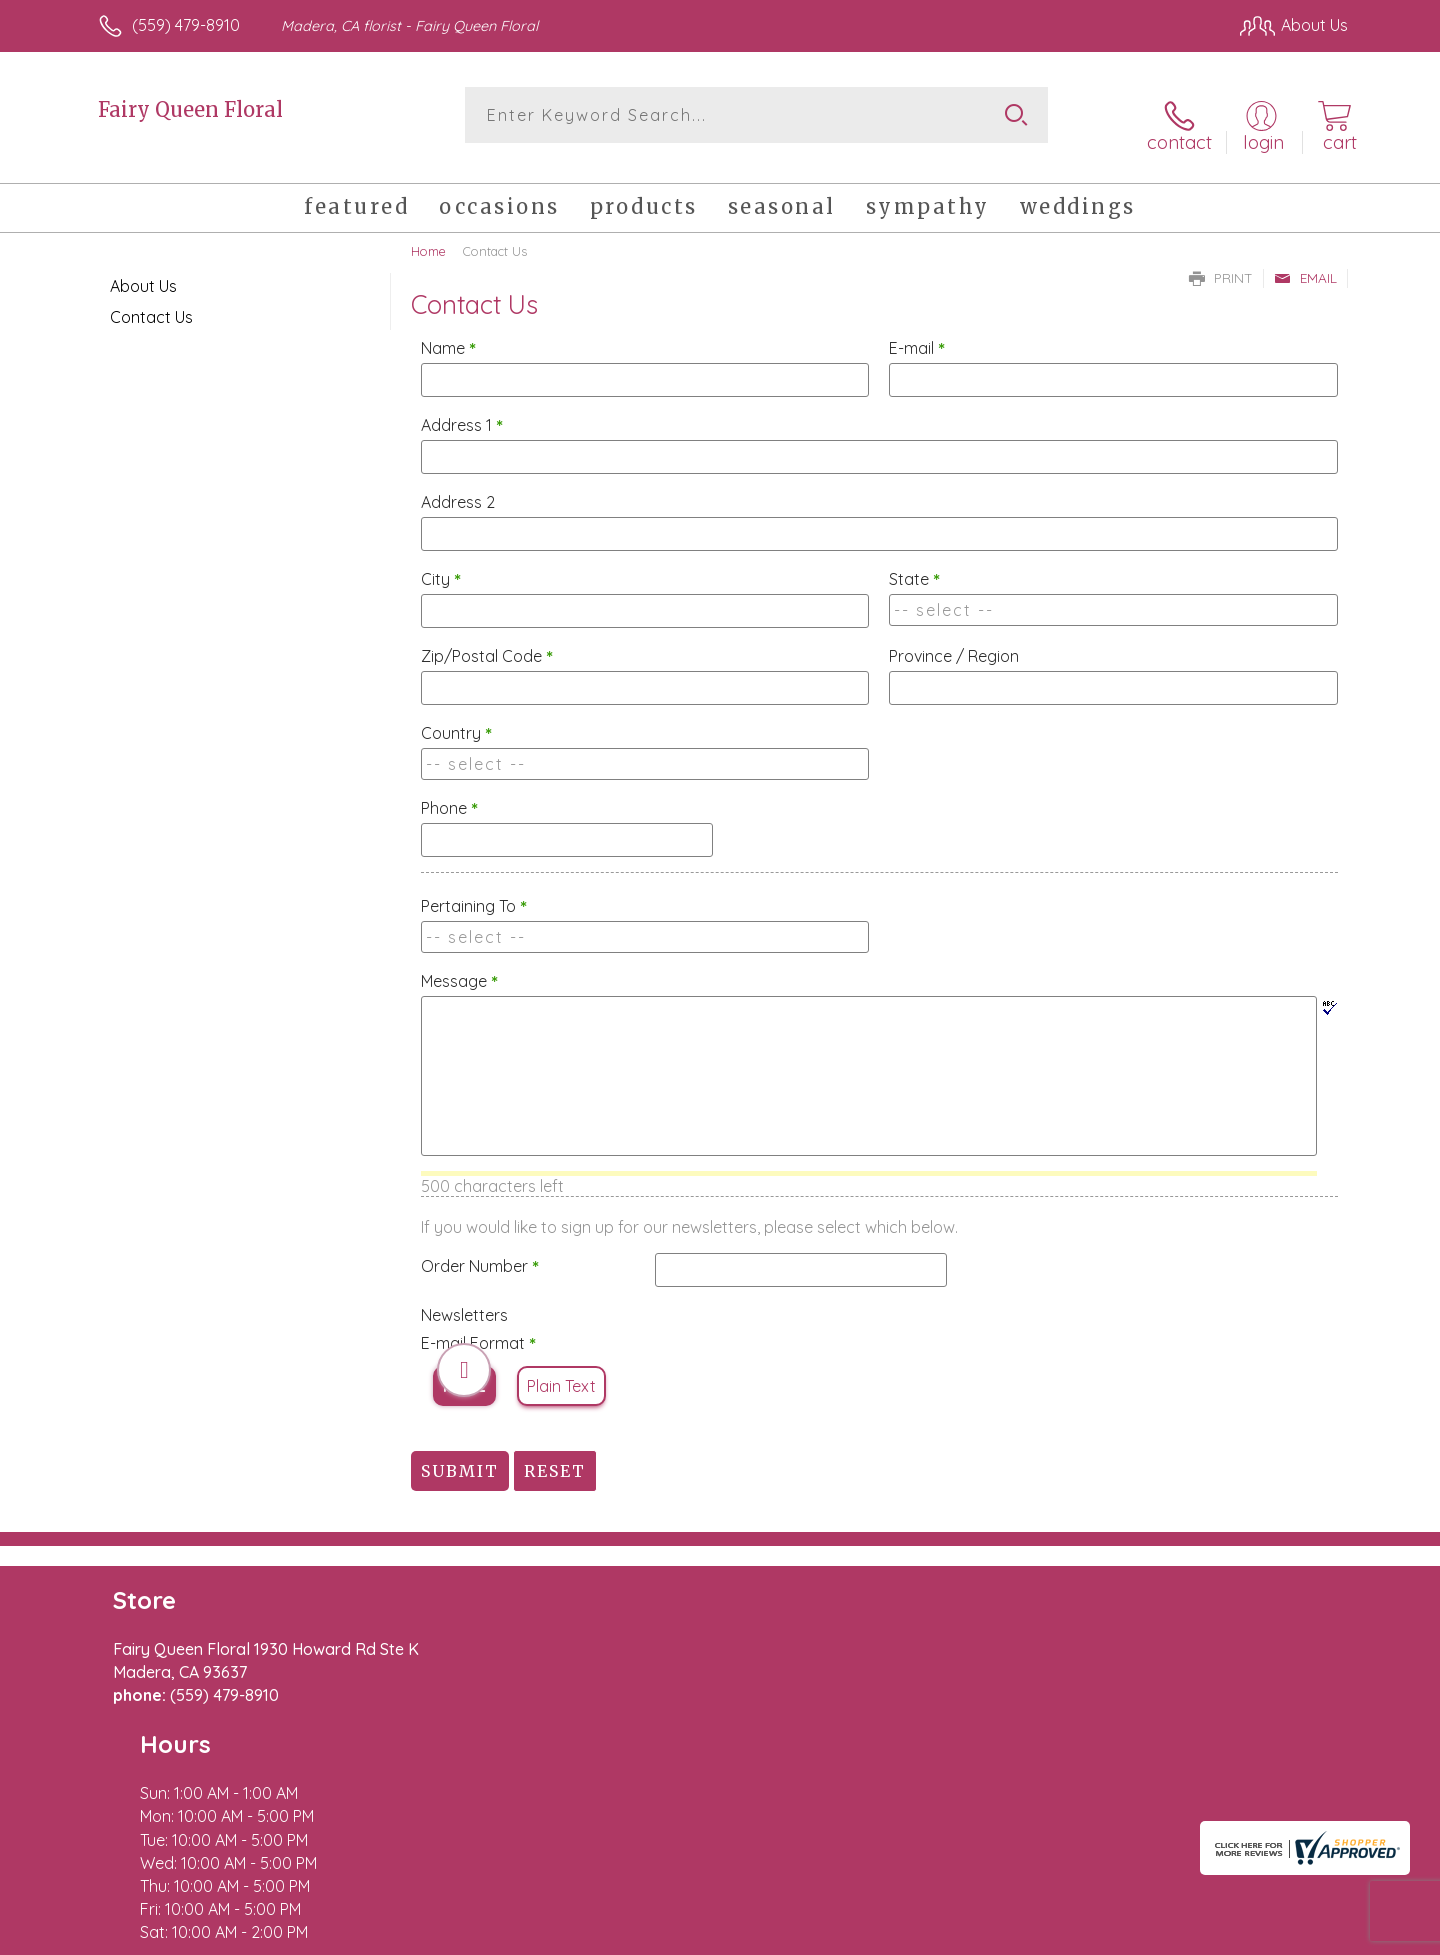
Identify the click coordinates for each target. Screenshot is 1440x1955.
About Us (143, 270)
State (914, 563)
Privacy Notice (1028, 1935)
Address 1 (462, 409)
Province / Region (954, 640)
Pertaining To (474, 890)
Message (459, 965)
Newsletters (464, 1299)
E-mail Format (478, 1327)
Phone (449, 792)
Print (1221, 262)
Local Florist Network (1171, 1935)
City (441, 563)
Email (1305, 262)
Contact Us (151, 301)
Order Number (480, 1250)
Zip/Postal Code (487, 640)
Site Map (1294, 1935)
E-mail (917, 332)
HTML (464, 1370)
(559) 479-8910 (186, 25)
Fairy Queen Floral (190, 109)
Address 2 (458, 486)
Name (448, 332)
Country (456, 717)
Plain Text (561, 1370)
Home (428, 235)
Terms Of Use (910, 1935)
